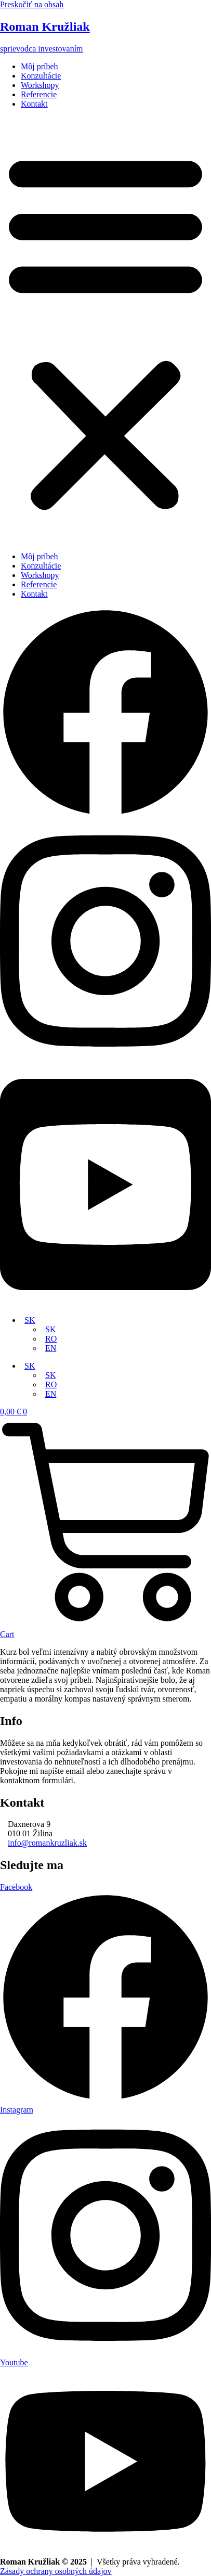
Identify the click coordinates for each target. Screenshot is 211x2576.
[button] (105, 330)
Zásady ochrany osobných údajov (56, 2571)
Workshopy (40, 85)
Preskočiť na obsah (31, 4)
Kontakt (34, 103)
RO (51, 1338)
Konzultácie (41, 75)
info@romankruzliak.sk (47, 1842)
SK (29, 1320)
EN (50, 1348)
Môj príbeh (39, 66)
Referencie (39, 94)
